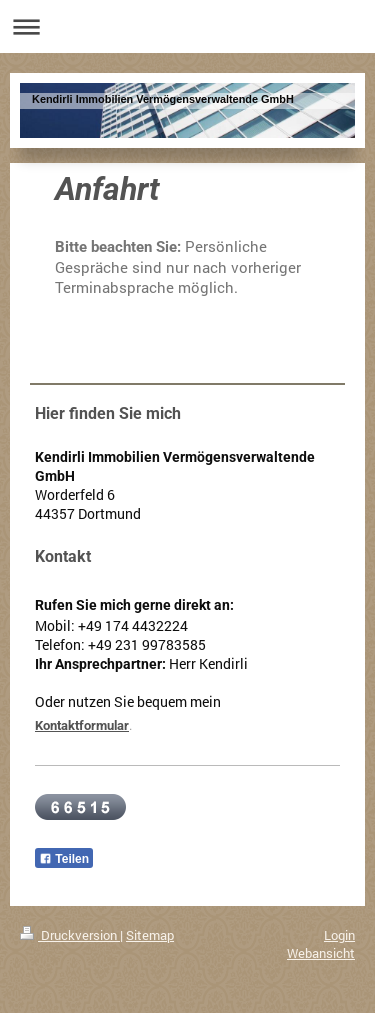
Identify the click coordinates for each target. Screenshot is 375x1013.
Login (339, 935)
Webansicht (321, 953)
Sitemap (150, 935)
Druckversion (70, 935)
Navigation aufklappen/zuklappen (187, 26)
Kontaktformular (82, 725)
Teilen (64, 859)
